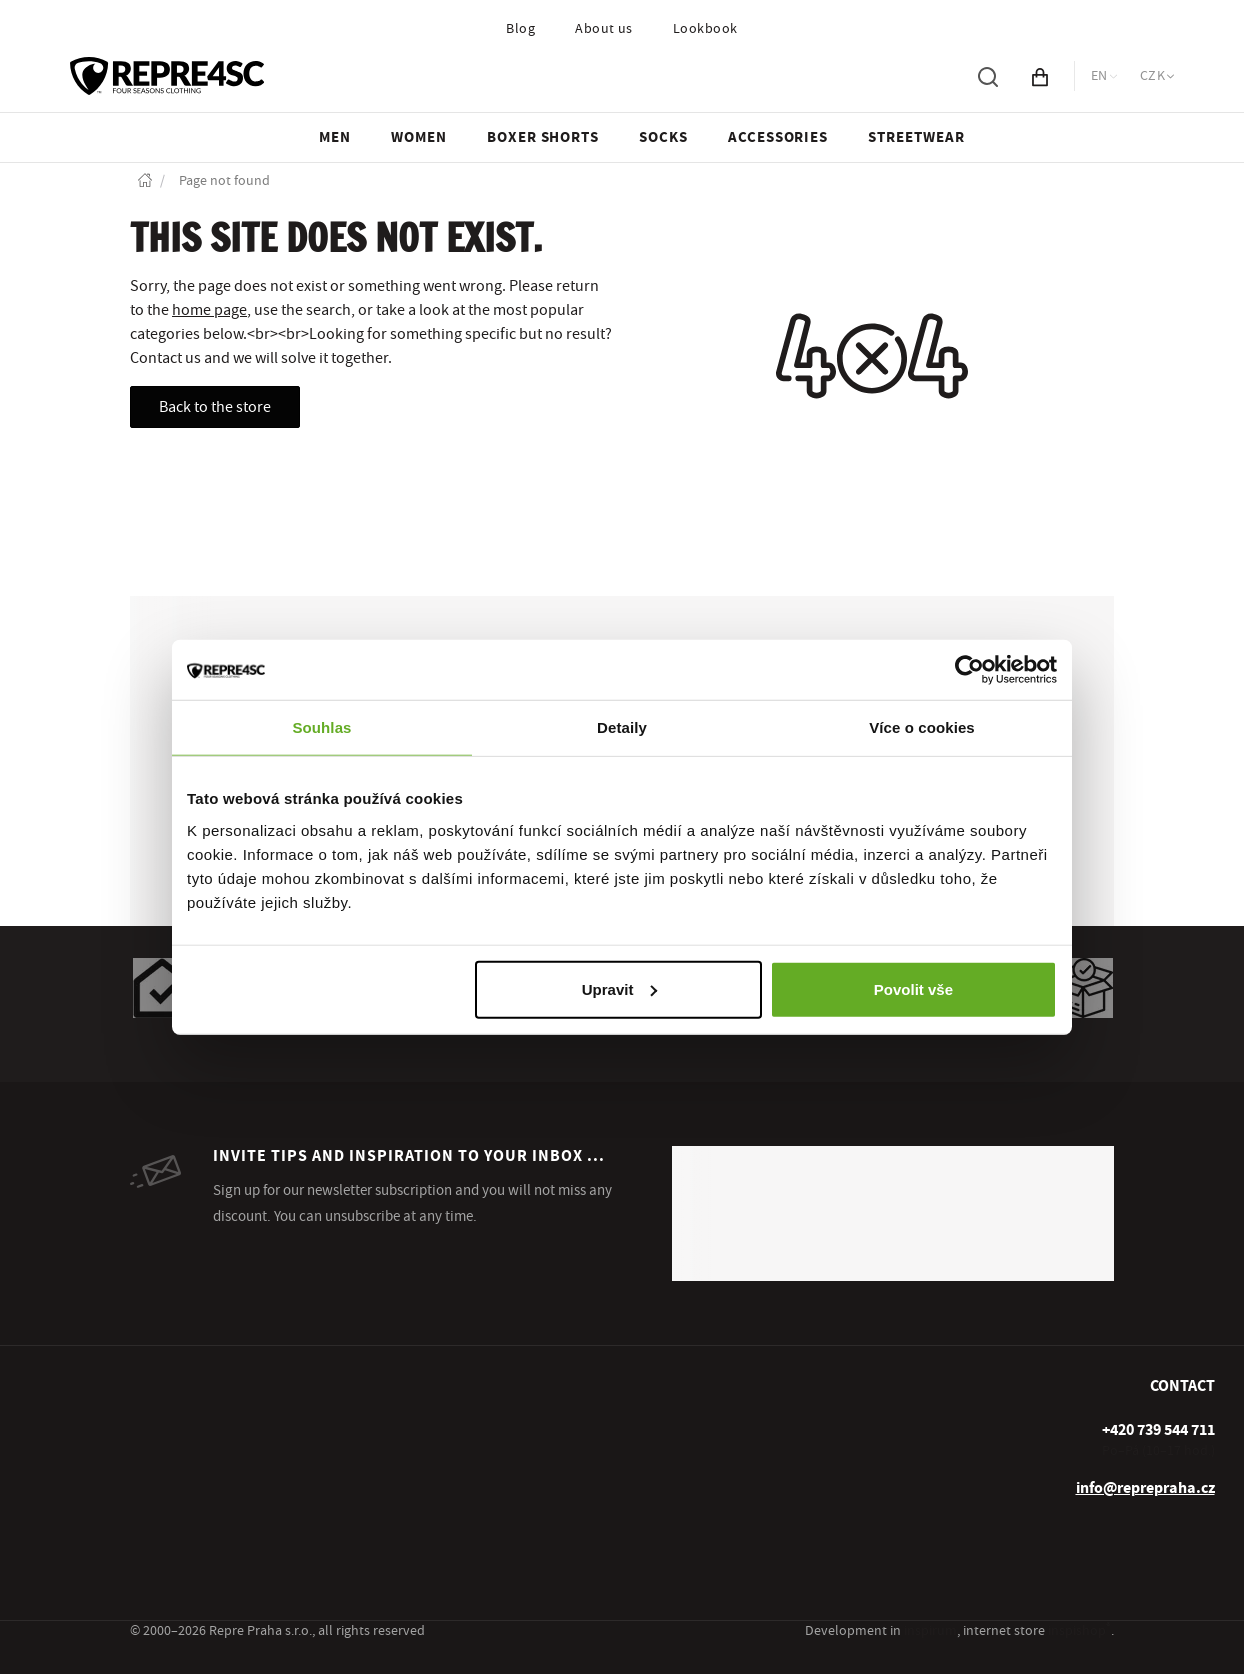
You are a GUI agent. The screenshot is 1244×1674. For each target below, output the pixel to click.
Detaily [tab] (622, 727)
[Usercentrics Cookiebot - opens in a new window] (969, 670)
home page (209, 310)
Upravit (620, 988)
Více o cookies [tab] (922, 727)
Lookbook (705, 29)
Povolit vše (913, 988)
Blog (520, 29)
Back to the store (215, 407)
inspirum (930, 1631)
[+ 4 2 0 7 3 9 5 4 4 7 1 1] (1158, 1430)
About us (604, 29)
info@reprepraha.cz (1145, 1488)
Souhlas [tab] (321, 727)
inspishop (1079, 1631)
